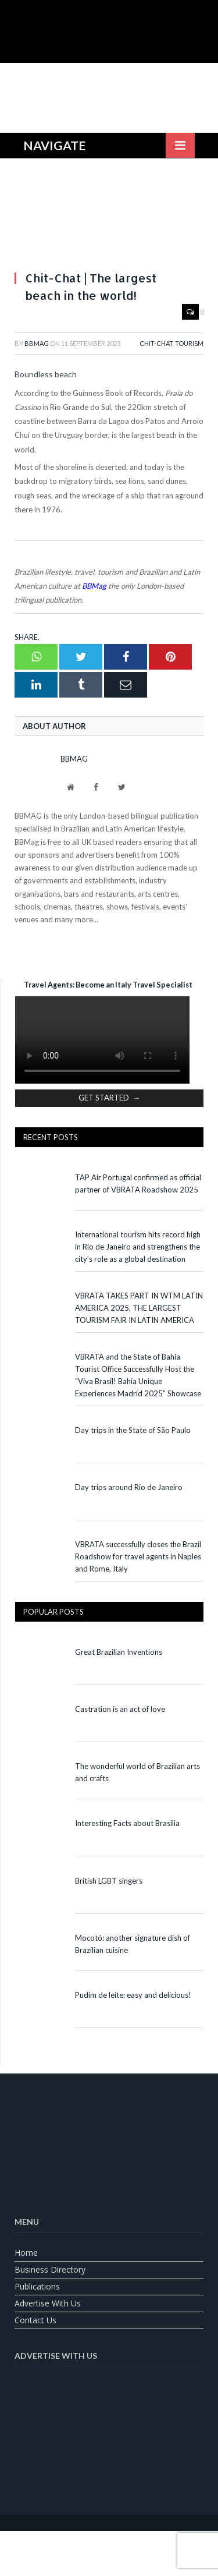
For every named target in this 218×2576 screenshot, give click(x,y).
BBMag (36, 343)
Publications (37, 2286)
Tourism (189, 343)
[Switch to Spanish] (138, 2545)
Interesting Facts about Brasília (127, 1823)
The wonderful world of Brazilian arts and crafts (137, 1772)
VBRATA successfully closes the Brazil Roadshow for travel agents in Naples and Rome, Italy (138, 1556)
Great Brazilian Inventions (118, 1652)
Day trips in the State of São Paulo (133, 1430)
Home (26, 2252)
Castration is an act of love (120, 1709)
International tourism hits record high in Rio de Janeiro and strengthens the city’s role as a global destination (138, 1247)
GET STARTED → (109, 1097)
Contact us (35, 2320)
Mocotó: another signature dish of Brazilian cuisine (132, 1944)
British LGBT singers (108, 1880)
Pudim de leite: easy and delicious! (133, 1995)
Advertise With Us (48, 2303)
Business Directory (50, 2269)
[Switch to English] (80, 2545)
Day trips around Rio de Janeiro (129, 1487)
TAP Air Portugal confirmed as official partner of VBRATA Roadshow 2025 (138, 1183)
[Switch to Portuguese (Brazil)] (109, 2545)
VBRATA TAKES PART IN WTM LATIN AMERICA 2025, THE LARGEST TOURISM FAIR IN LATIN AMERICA (139, 1308)
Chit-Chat (156, 343)
